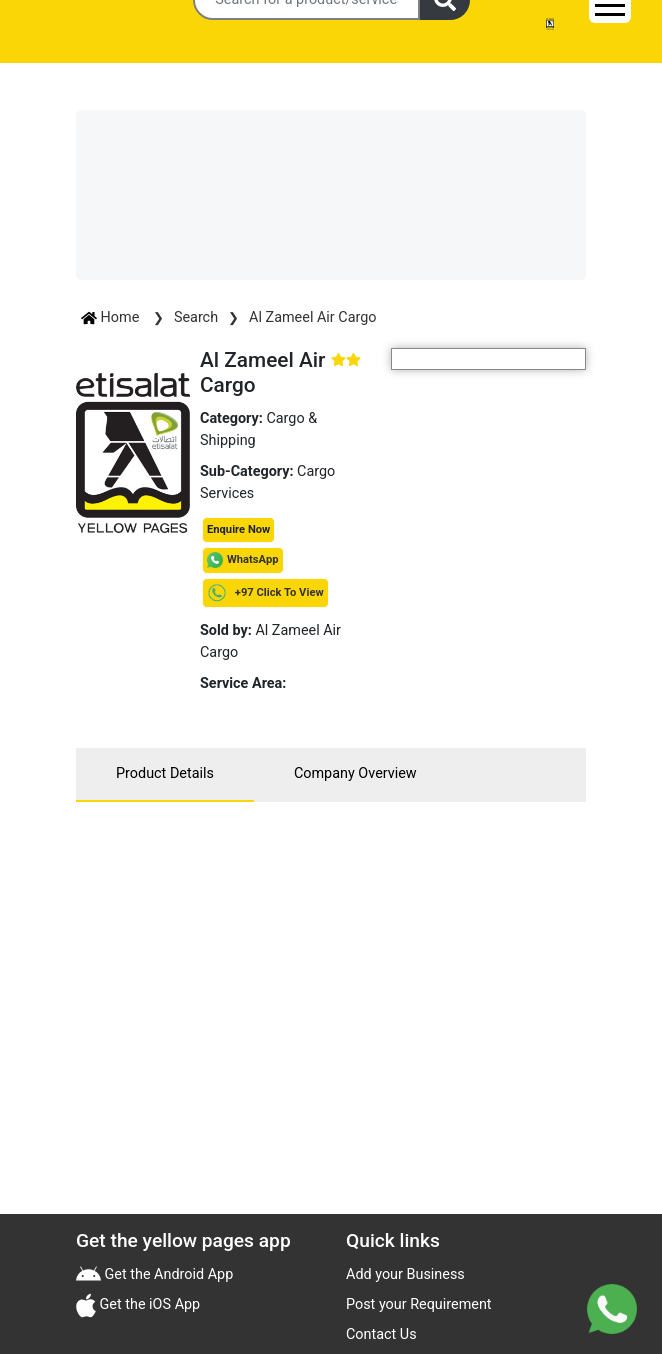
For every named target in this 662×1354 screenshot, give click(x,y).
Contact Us (381, 1334)
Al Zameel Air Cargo (312, 317)
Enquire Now (238, 529)
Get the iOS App (148, 1304)
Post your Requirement (419, 1304)
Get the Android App (167, 1274)
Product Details (165, 773)
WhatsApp (253, 559)
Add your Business (405, 1274)
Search (196, 317)
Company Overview (355, 773)
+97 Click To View (265, 592)
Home (112, 317)
